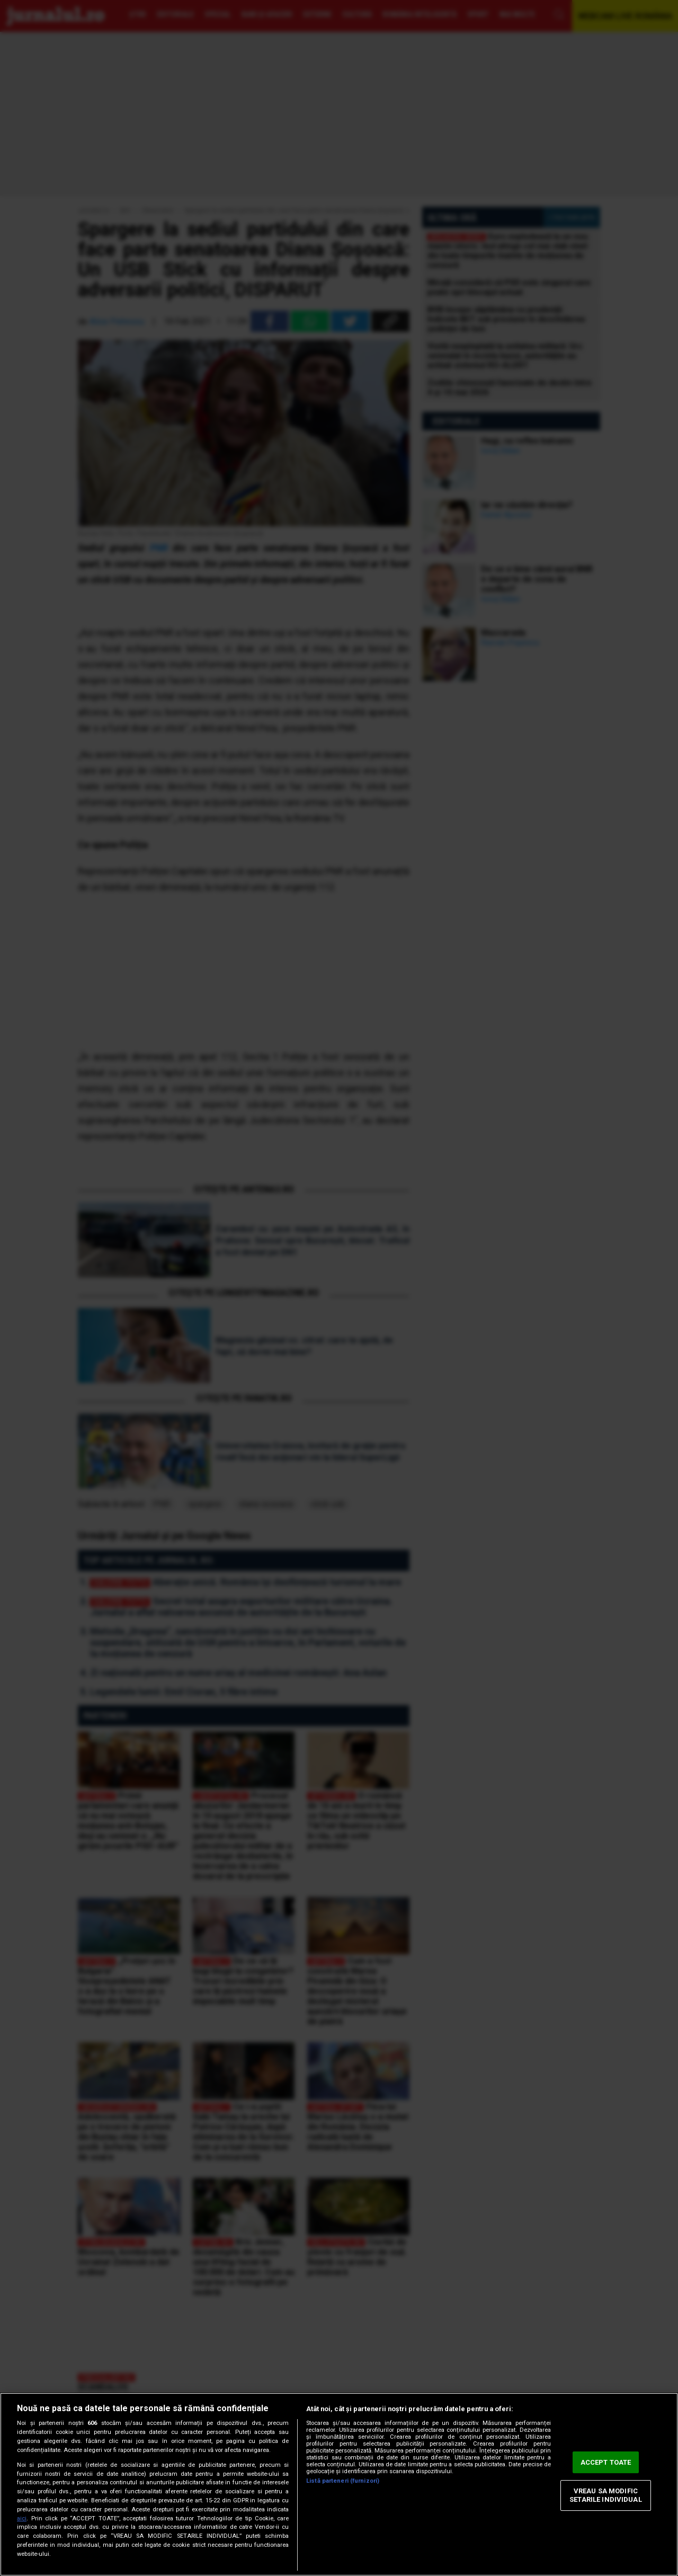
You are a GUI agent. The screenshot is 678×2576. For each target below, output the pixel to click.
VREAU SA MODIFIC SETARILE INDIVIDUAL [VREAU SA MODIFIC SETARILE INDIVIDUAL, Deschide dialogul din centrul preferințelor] (605, 2495)
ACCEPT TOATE (606, 2462)
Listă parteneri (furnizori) (342, 2480)
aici (21, 2518)
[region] (339, 2484)
